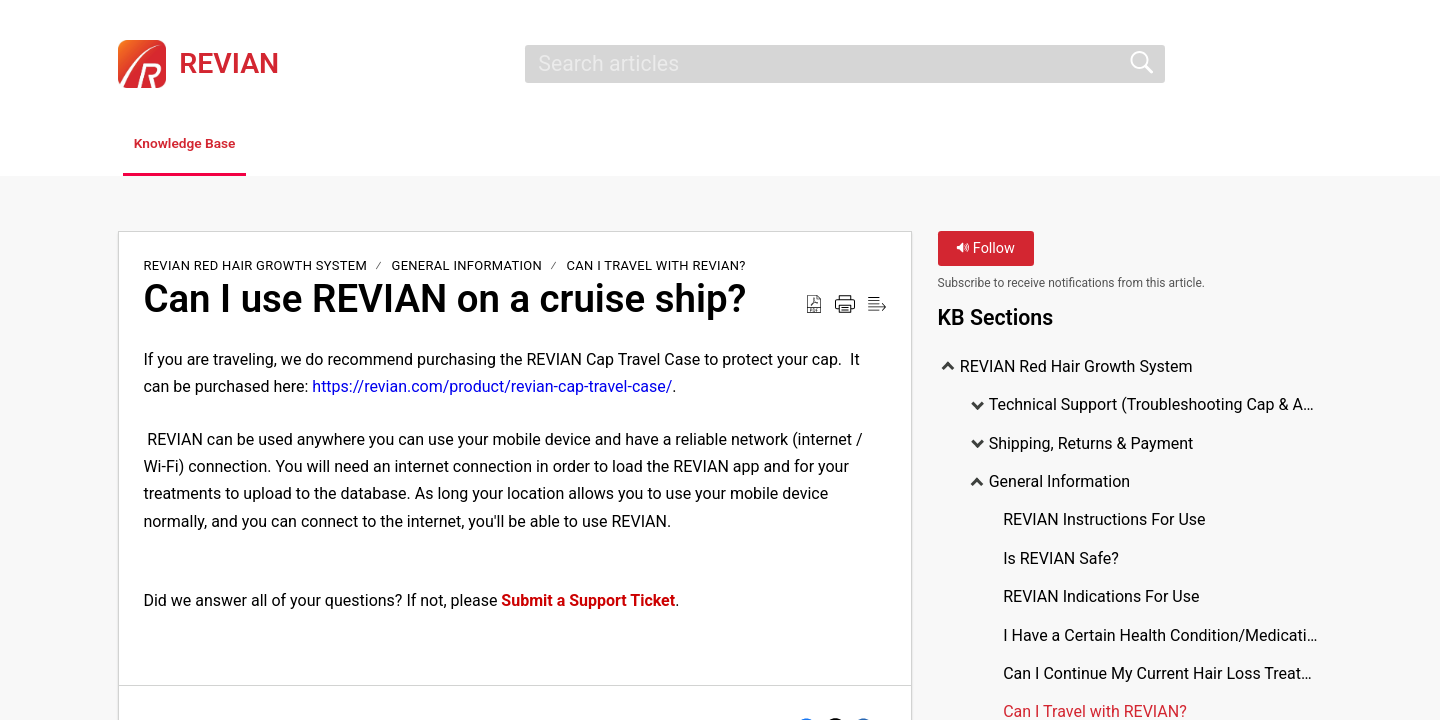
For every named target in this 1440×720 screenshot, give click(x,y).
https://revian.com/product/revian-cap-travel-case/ (492, 390)
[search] (845, 64)
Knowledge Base (212, 145)
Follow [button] (985, 252)
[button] (1309, 64)
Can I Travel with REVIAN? (656, 269)
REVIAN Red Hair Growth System (256, 269)
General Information (467, 269)
